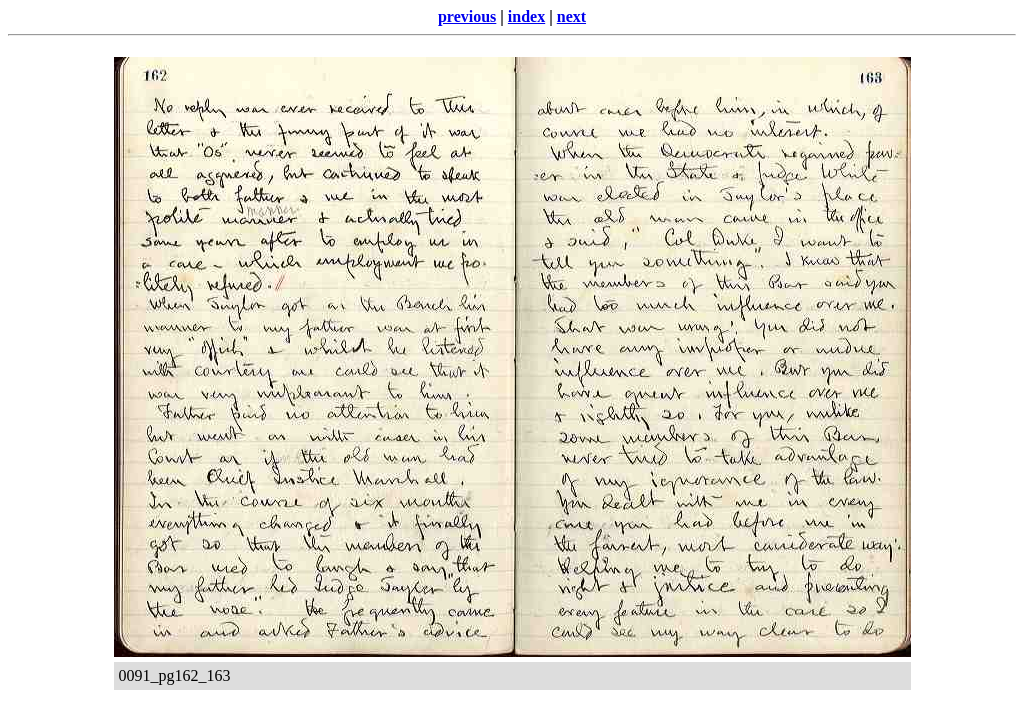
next (571, 16)
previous (467, 16)
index (526, 16)
